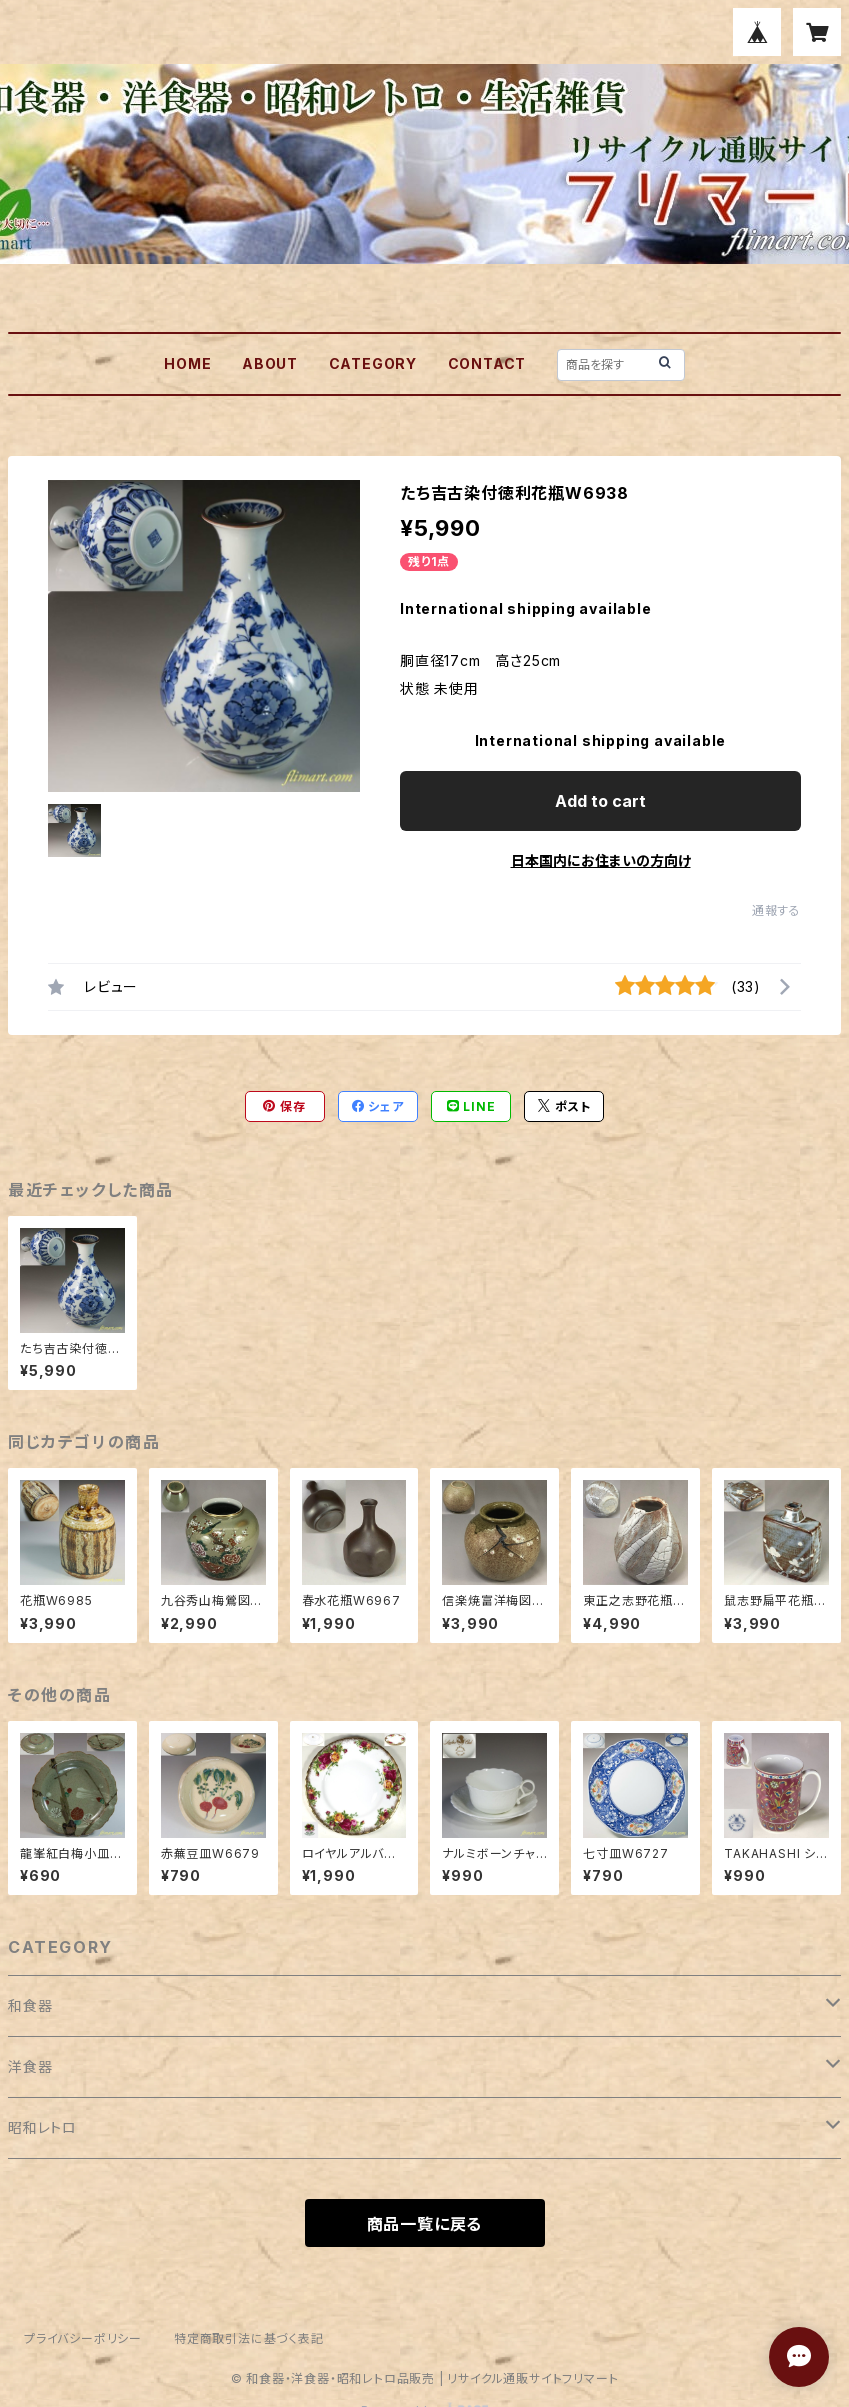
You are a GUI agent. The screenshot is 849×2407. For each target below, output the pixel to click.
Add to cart (600, 801)
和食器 (30, 2005)
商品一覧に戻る (425, 2224)
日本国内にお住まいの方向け (601, 860)
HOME (187, 363)
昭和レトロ (42, 2127)
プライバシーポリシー (83, 2338)
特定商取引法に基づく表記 (249, 2338)
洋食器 (30, 2066)
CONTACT (487, 363)
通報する (776, 910)
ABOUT (270, 363)
